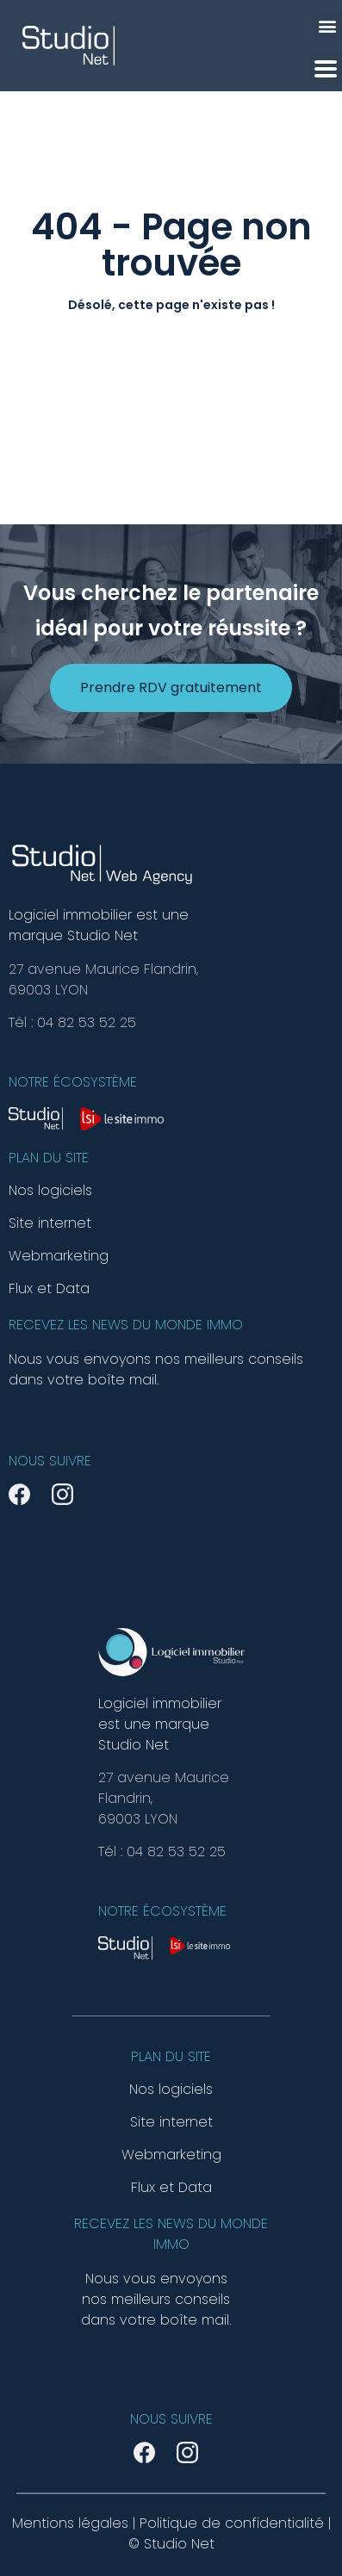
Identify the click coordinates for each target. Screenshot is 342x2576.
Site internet (50, 1223)
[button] (328, 25)
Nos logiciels (50, 1190)
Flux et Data (49, 1288)
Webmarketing (59, 1256)
